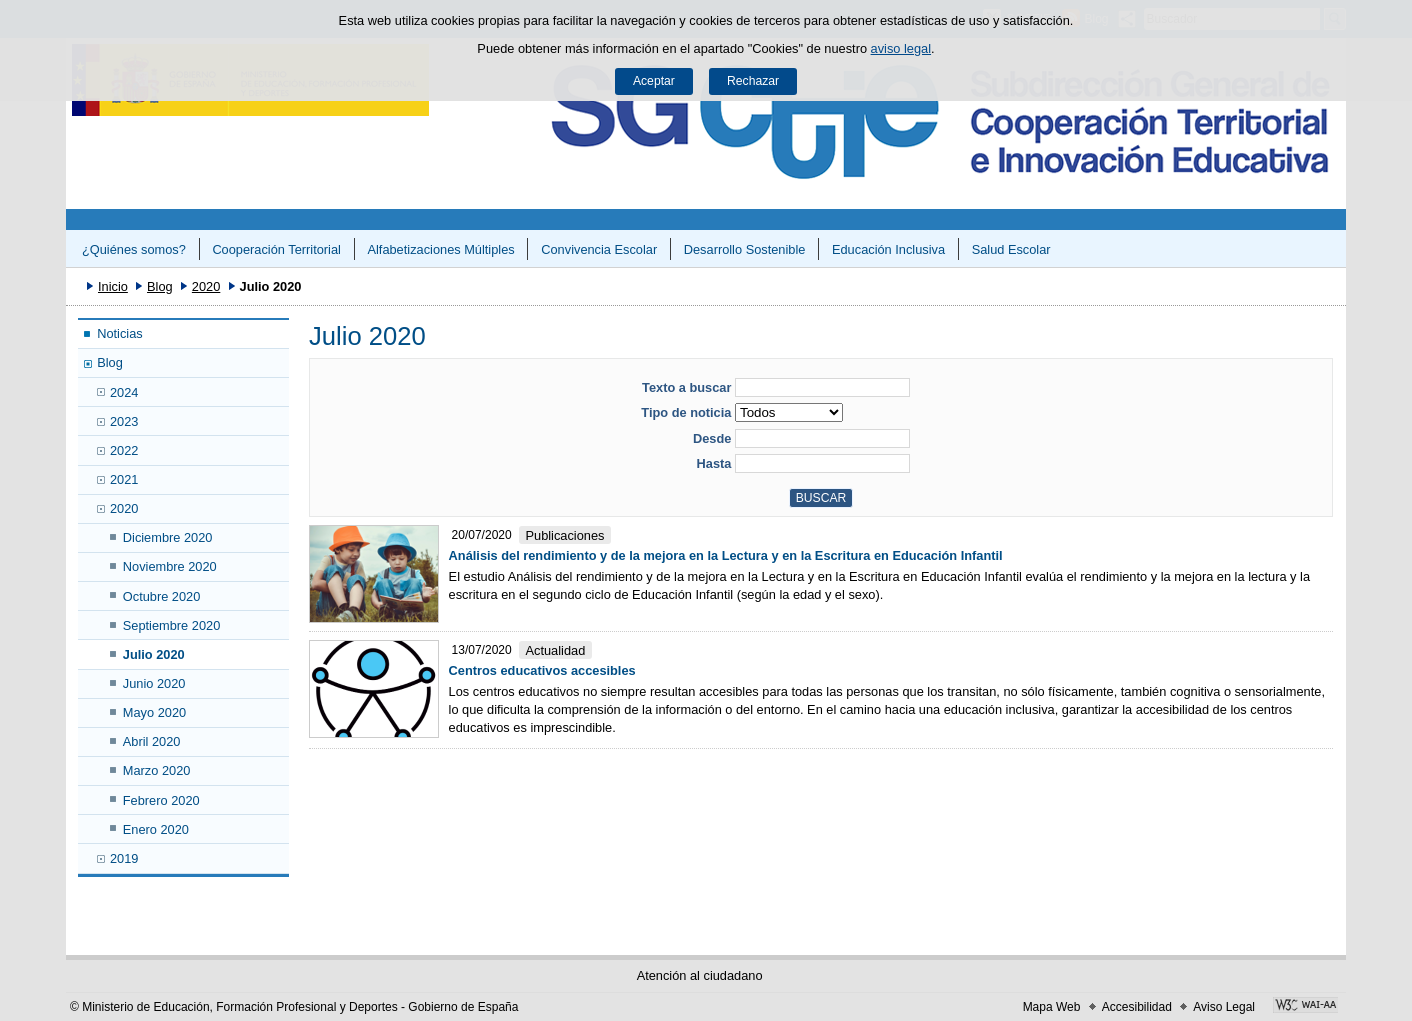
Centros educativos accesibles (542, 670)
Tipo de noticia (686, 412)
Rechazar (753, 81)
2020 (206, 286)
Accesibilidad (1137, 1007)
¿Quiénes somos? (134, 249)
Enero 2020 (156, 829)
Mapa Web (1052, 1007)
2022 (124, 450)
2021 (124, 479)
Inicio (113, 286)
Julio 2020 (154, 654)
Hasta (714, 463)
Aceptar (654, 81)
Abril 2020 (152, 741)
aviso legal (901, 48)
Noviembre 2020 (170, 566)
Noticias (120, 333)
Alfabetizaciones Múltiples (440, 249)
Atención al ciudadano (700, 975)
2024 (124, 392)
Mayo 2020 (154, 712)
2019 (124, 858)
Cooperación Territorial (276, 249)
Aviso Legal (1224, 1007)
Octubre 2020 (162, 596)
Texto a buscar (686, 387)
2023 (124, 421)
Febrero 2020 (161, 800)
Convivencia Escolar (599, 249)
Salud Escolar (1011, 249)
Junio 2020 (154, 683)
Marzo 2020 (157, 770)
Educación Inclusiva (888, 249)
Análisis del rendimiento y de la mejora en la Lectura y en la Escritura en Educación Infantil (726, 555)
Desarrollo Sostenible (745, 249)
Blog (160, 286)
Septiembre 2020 (171, 625)
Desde (712, 438)
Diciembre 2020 (168, 537)
